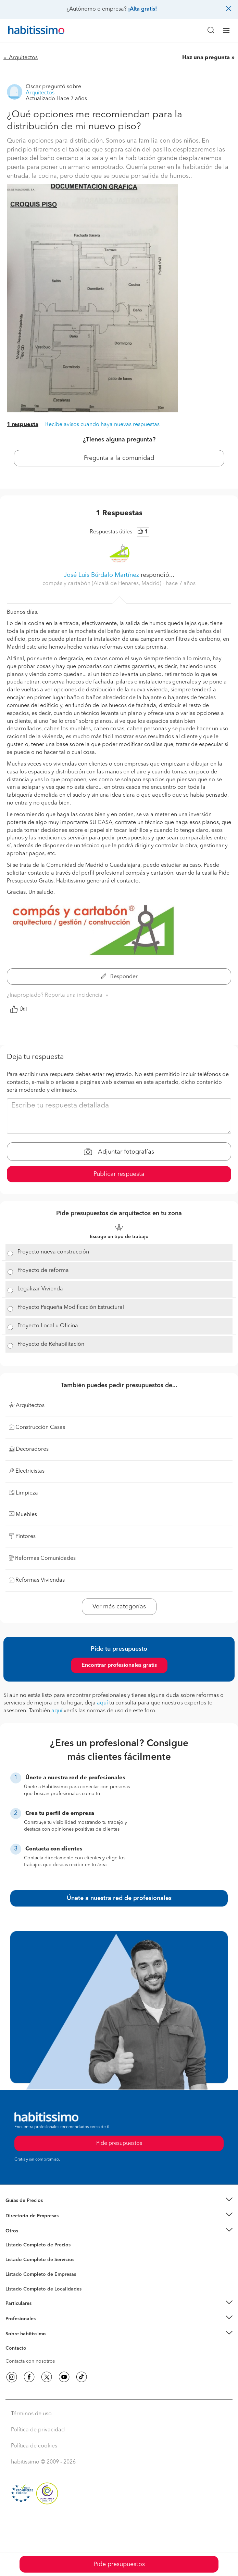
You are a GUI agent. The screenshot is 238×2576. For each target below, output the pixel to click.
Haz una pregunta (206, 58)
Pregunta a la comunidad (119, 458)
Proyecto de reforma (43, 1270)
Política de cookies (34, 2446)
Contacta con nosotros (30, 2361)
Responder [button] (119, 977)
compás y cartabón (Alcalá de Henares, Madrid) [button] (102, 583)
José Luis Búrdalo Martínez (101, 575)
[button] (119, 2201)
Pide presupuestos (119, 2564)
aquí (102, 1703)
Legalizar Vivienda (40, 1289)
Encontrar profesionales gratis (119, 1665)
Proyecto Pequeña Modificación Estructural (70, 1307)
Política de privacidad (38, 2430)
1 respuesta (22, 424)
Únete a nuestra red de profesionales (119, 1898)
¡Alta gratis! (142, 9)
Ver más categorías (119, 1607)
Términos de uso (31, 2414)
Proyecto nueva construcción (53, 1252)
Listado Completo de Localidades (43, 2289)
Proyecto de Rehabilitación (50, 1344)
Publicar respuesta (119, 1174)
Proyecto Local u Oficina (47, 1326)
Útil (18, 1009)
